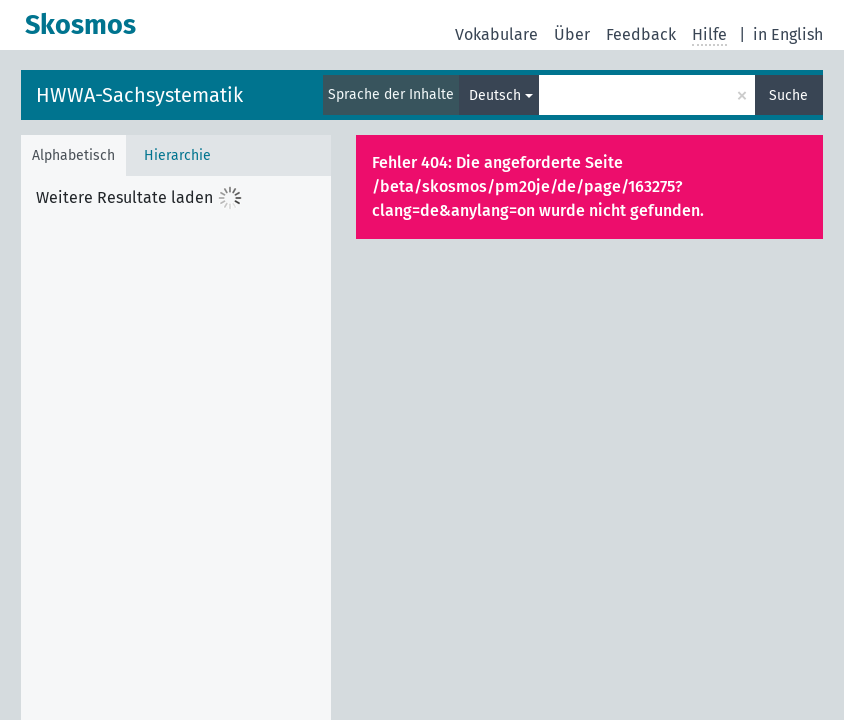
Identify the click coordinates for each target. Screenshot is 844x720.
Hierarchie (177, 155)
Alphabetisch (73, 155)
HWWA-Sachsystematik (139, 95)
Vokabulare (496, 34)
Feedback (641, 34)
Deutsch (495, 95)
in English (788, 34)
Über (572, 34)
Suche (788, 95)
